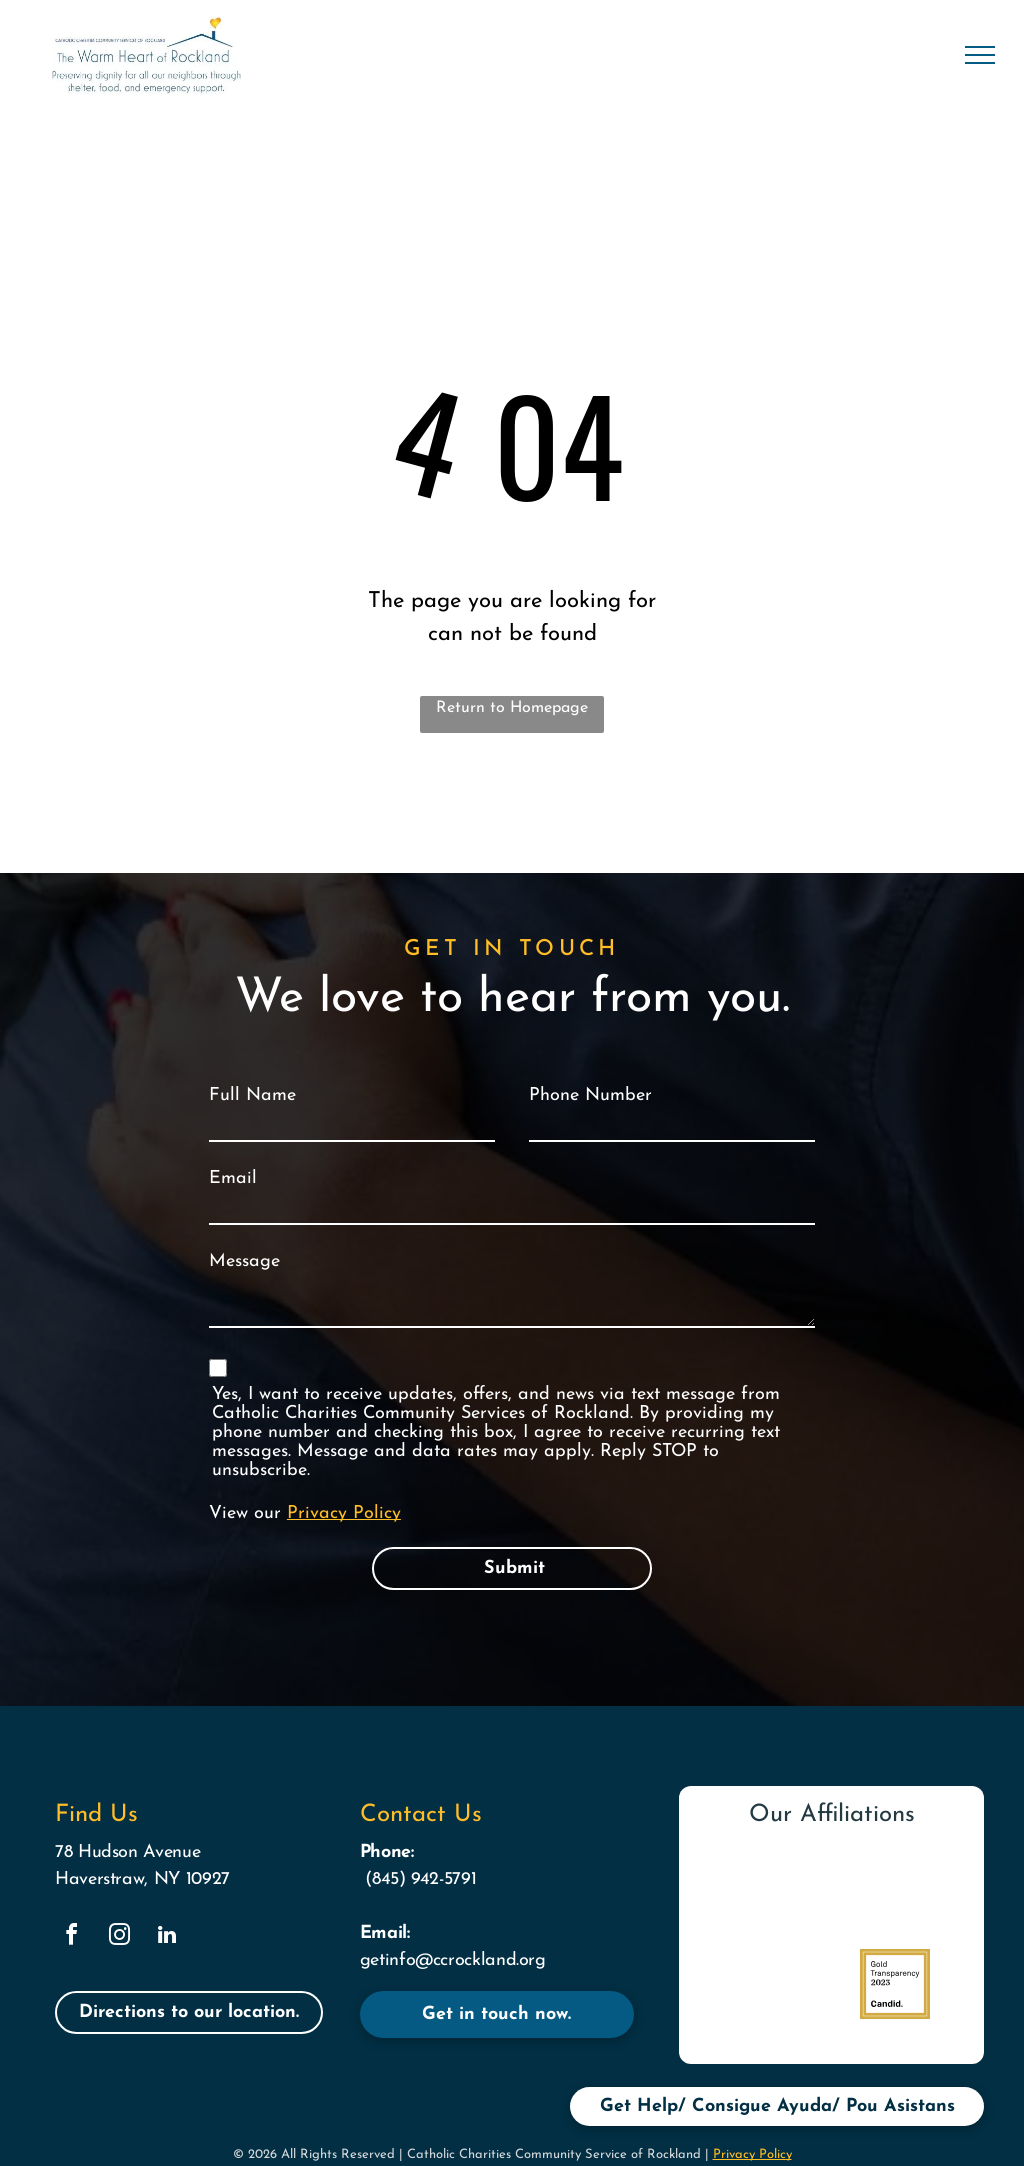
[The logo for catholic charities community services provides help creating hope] (767, 1894)
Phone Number (590, 1095)
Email (233, 1178)
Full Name (252, 1095)
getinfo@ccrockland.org (453, 1960)
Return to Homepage (512, 708)
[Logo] (895, 1894)
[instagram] (119, 1937)
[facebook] (71, 1937)
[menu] (980, 55)
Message (244, 1261)
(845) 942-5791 (420, 1879)
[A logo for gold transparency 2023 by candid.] (895, 1984)
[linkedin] (167, 1937)
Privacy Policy (344, 1513)
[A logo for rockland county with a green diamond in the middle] (767, 1984)
